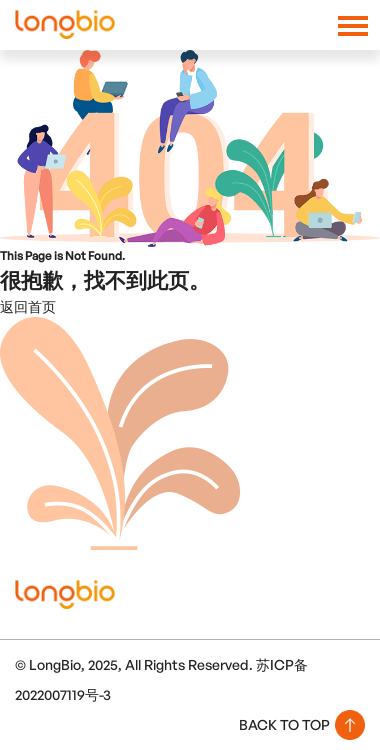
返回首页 (28, 306)
